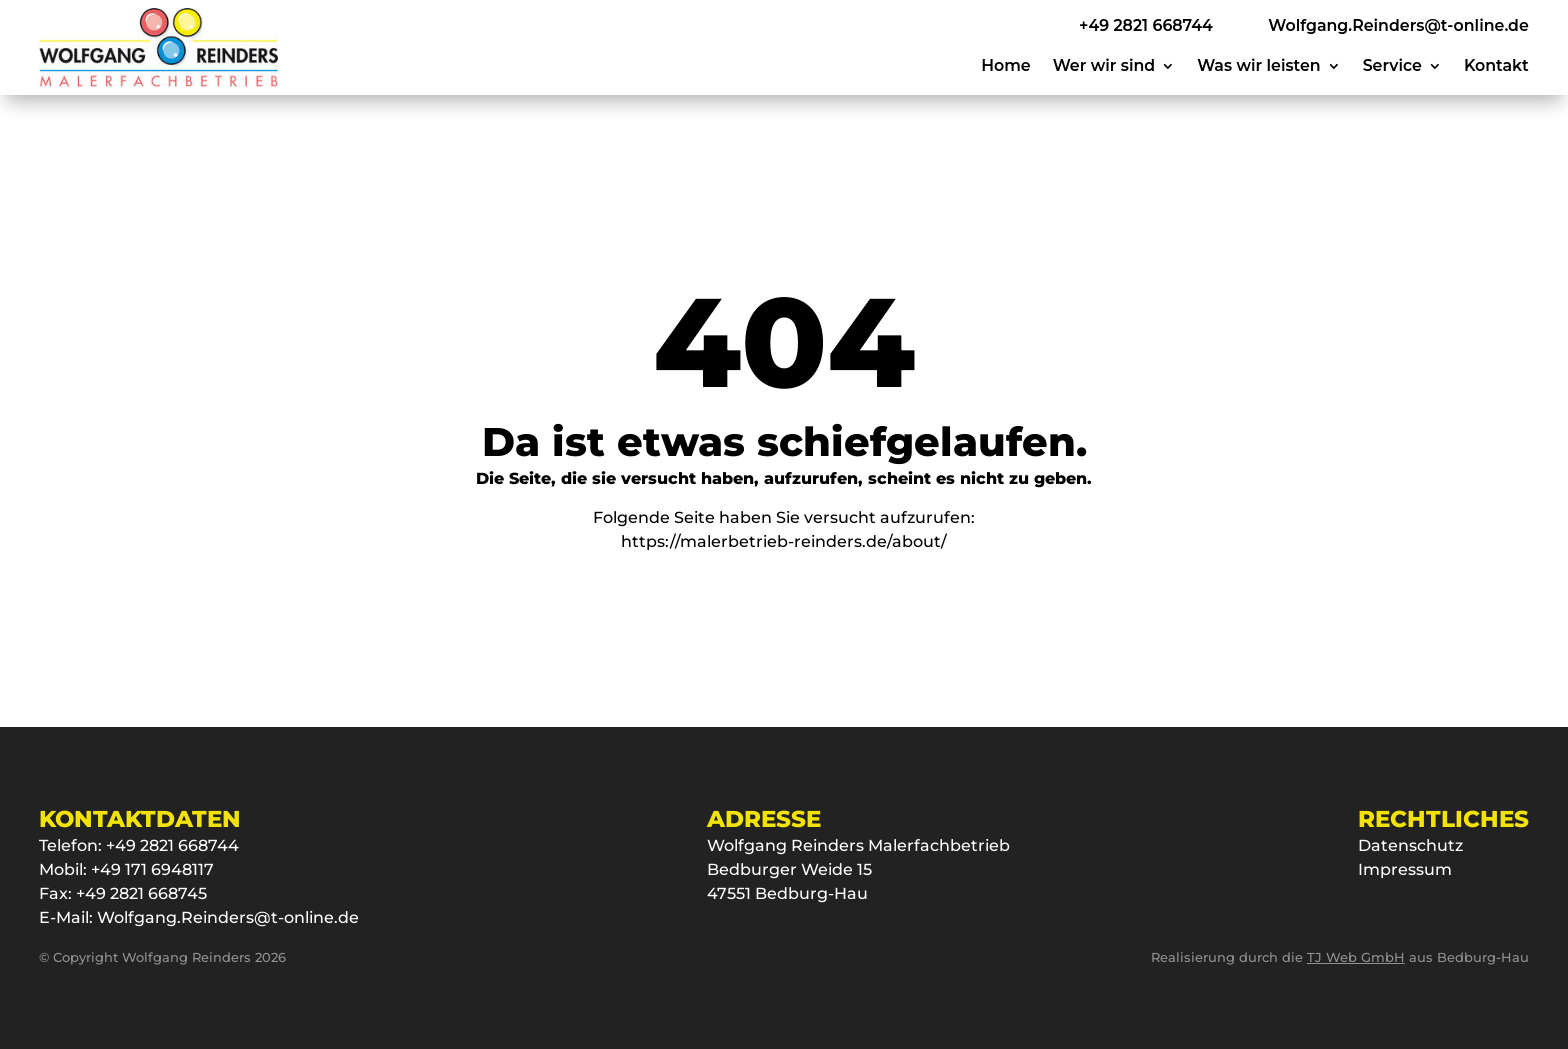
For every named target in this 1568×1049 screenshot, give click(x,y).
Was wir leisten (1259, 67)
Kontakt (1496, 67)
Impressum (1405, 869)
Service (1392, 67)
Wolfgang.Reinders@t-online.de (228, 917)
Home (1005, 67)
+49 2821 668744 (172, 845)
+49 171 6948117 (152, 869)
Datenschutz (1410, 845)
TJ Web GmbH (1356, 957)
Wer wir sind (1104, 67)
